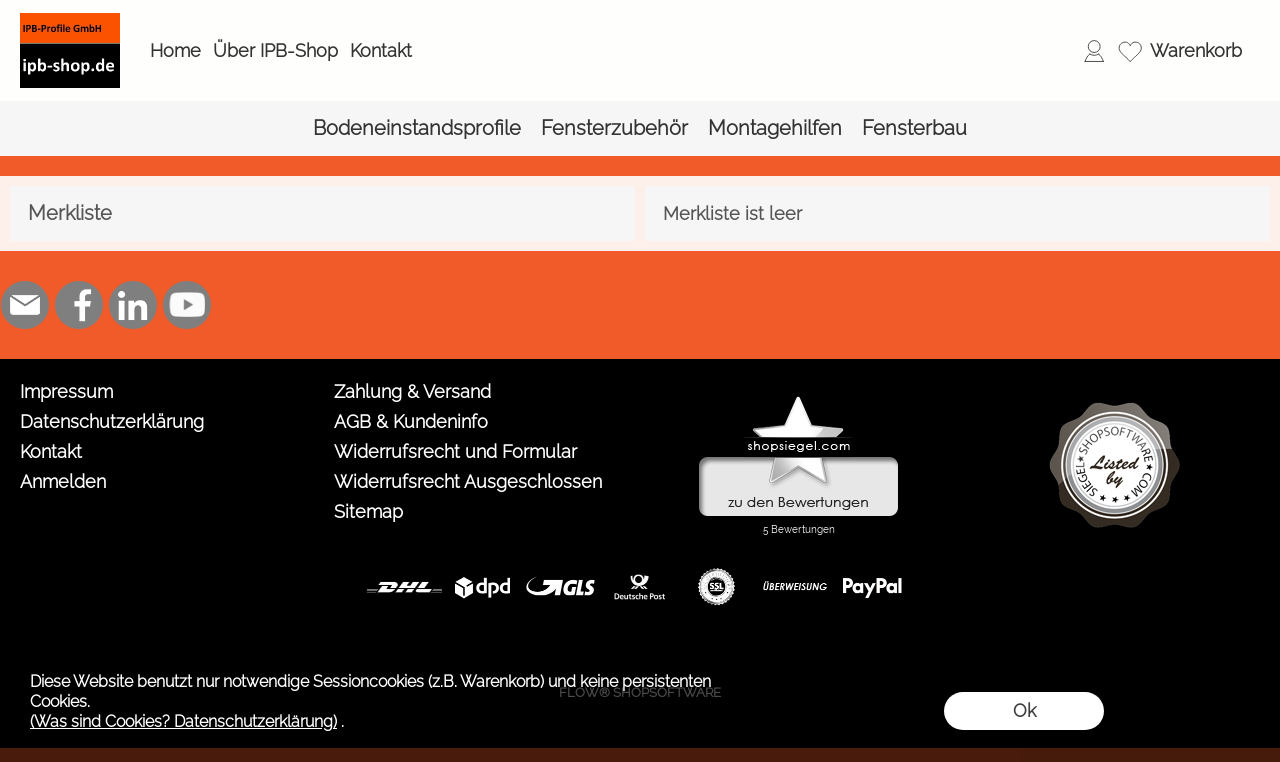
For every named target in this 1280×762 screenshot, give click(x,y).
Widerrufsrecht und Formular (455, 451)
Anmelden (63, 481)
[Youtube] (187, 305)
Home (175, 50)
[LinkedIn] (133, 305)
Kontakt (381, 50)
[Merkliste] (1130, 51)
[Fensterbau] (914, 128)
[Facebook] (79, 305)
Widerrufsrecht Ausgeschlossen (468, 481)
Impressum (66, 391)
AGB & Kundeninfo (411, 421)
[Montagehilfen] (775, 128)
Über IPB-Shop (275, 50)
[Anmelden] (1094, 51)
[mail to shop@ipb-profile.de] (25, 305)
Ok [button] (1024, 710)
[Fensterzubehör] (614, 128)
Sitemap (368, 511)
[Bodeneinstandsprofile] (417, 128)
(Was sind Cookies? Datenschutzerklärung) (183, 721)
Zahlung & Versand (412, 391)
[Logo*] (70, 21)
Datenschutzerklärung (112, 421)
